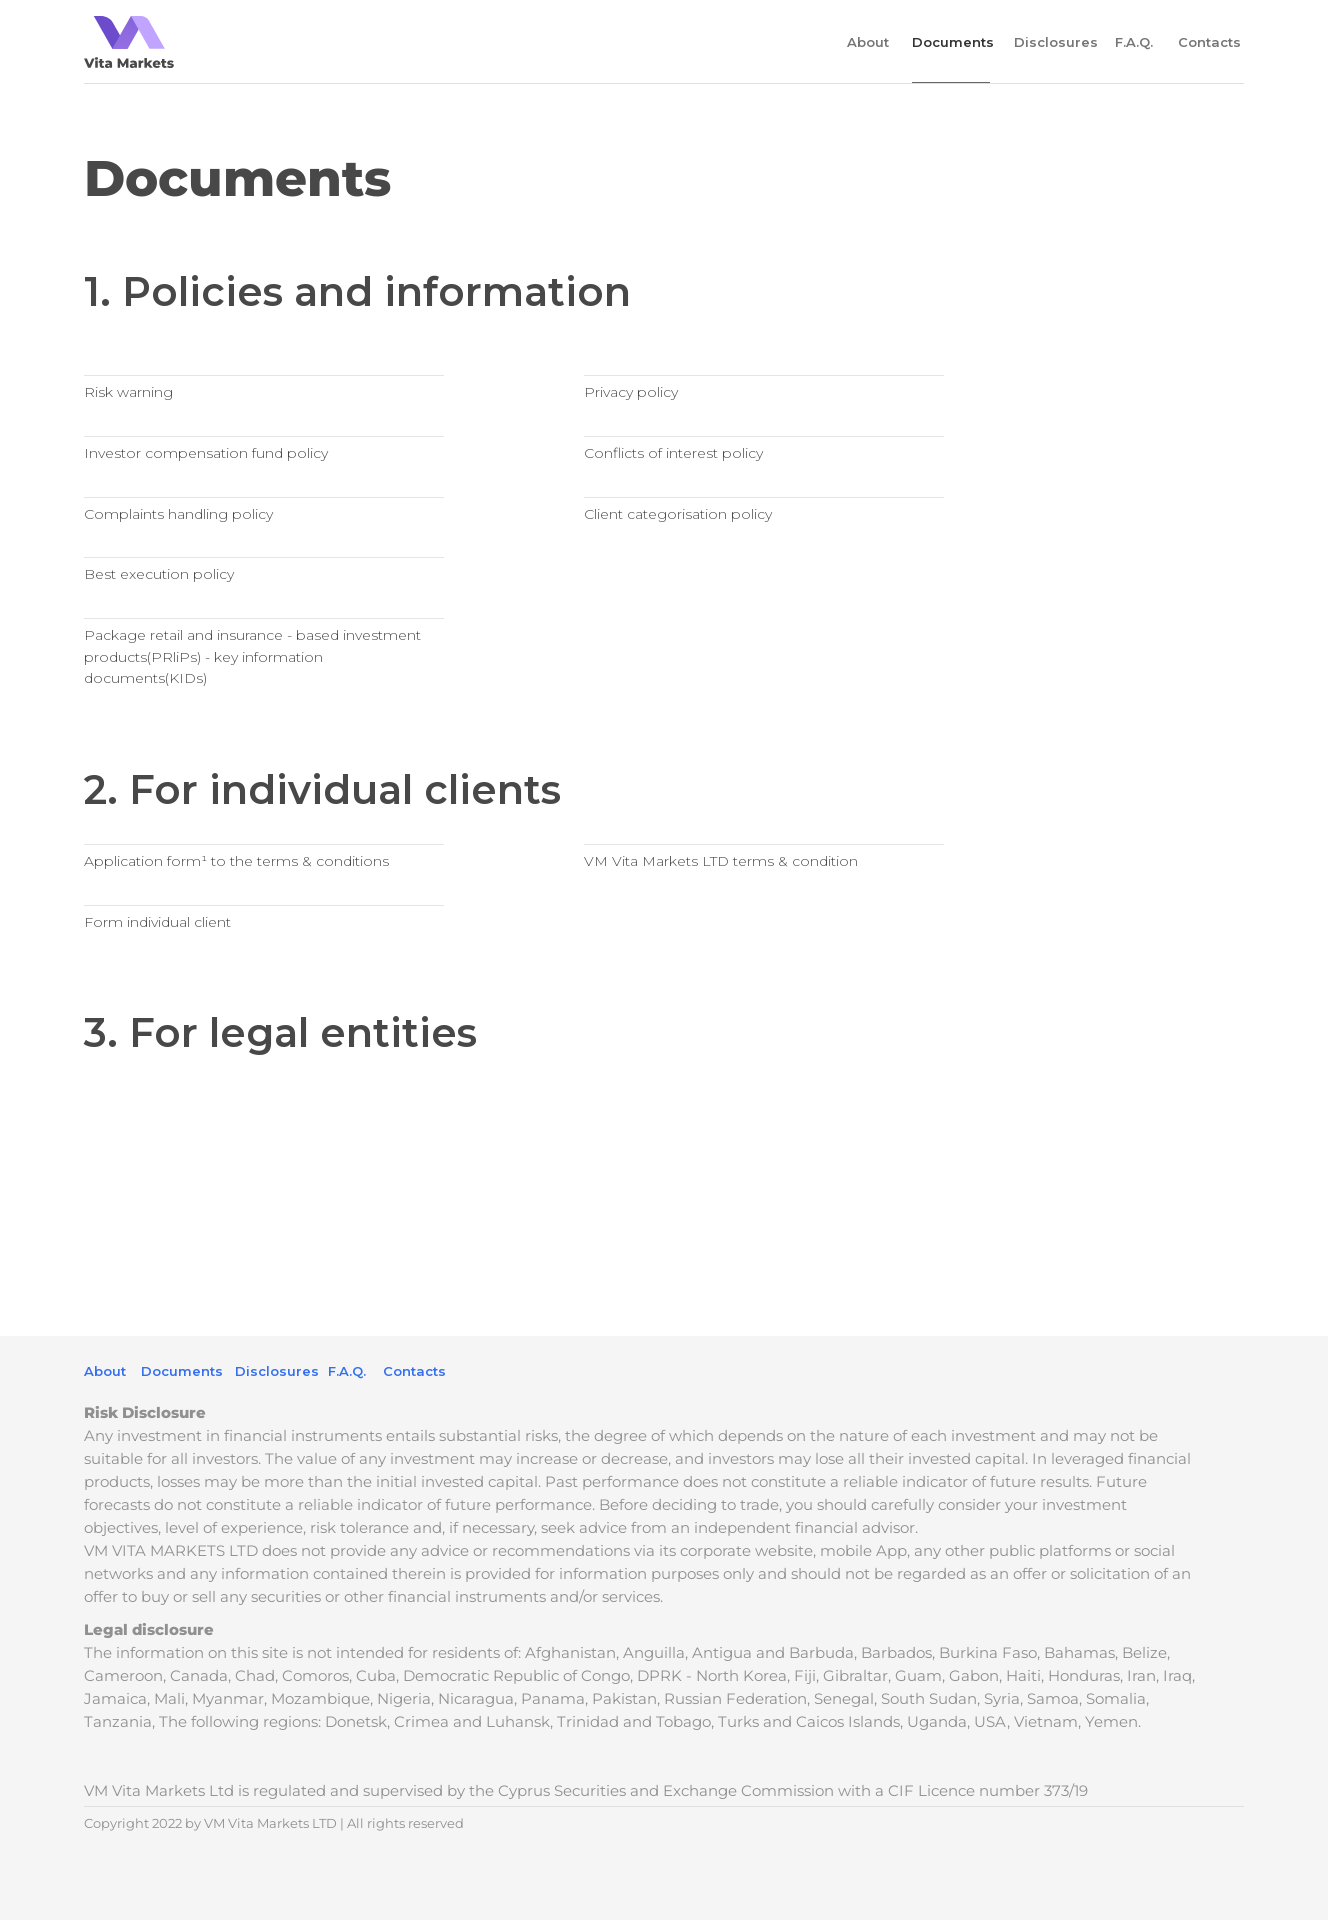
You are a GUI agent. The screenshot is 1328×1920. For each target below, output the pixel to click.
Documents (182, 1371)
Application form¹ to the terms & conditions (236, 861)
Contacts (1209, 42)
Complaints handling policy (178, 514)
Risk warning (128, 392)
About (868, 42)
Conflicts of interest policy (673, 453)
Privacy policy (631, 392)
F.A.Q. (1134, 42)
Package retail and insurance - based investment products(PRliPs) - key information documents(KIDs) (252, 656)
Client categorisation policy (678, 514)
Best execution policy (159, 574)
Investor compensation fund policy (206, 453)
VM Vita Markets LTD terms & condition (721, 861)
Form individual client (157, 922)
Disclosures (1056, 42)
